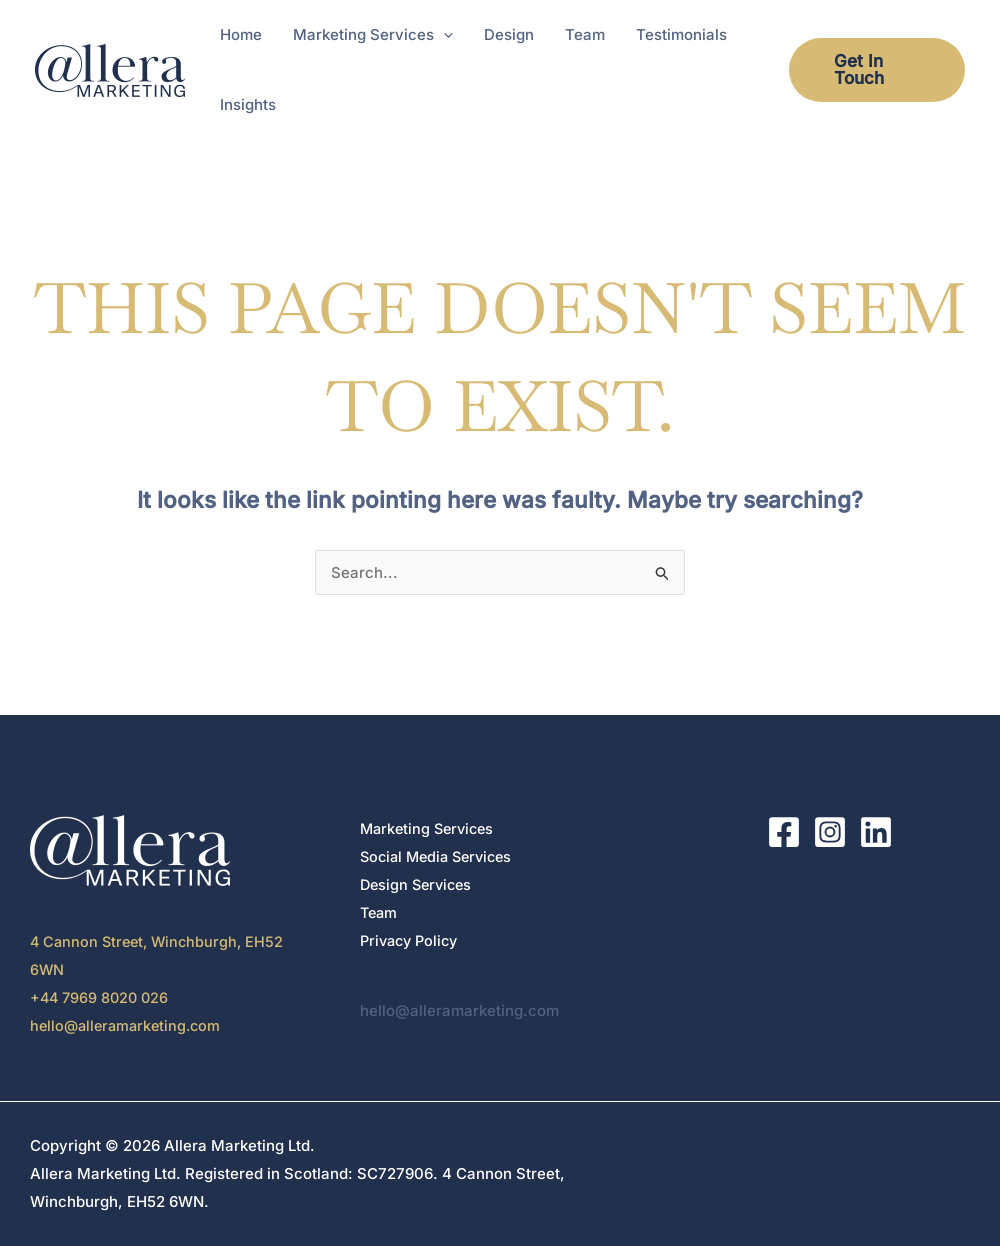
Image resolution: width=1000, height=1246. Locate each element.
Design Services (419, 884)
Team (380, 912)
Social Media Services (441, 856)
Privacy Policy (412, 940)
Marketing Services (430, 828)
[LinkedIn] (876, 832)
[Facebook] (784, 832)
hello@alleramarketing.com (129, 1025)
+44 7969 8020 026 (102, 997)
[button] (442, 35)
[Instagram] (830, 832)
